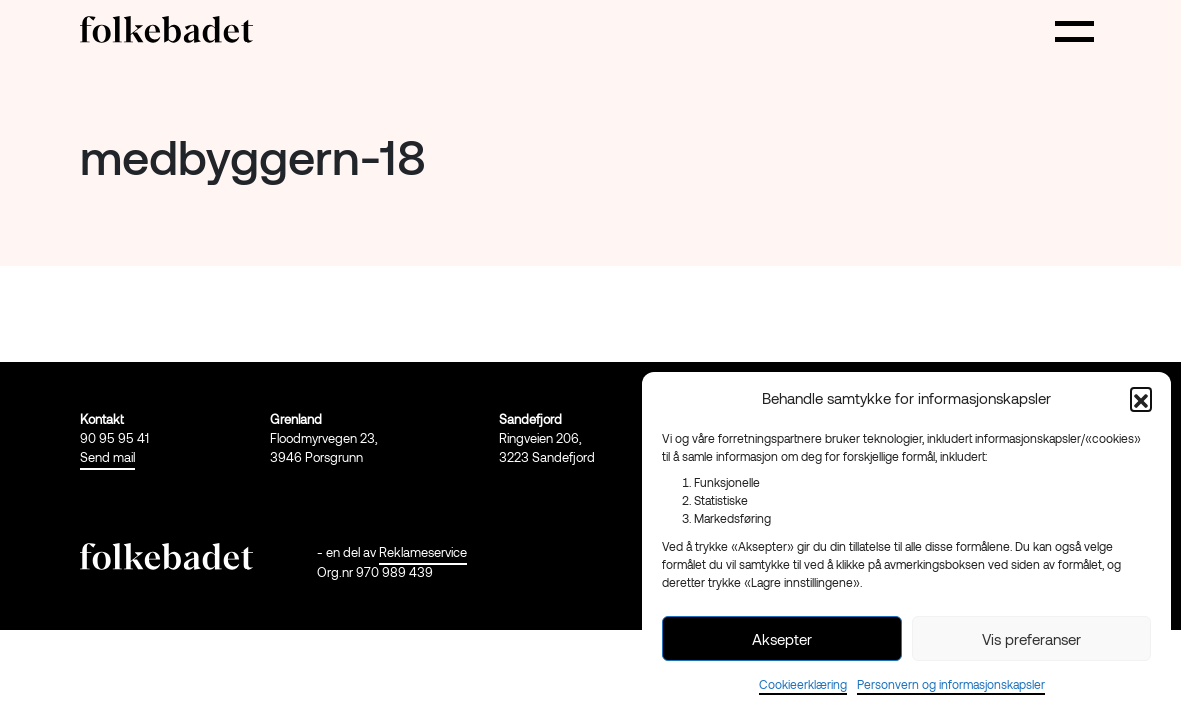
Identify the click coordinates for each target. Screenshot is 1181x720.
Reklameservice (423, 552)
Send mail (107, 457)
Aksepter (782, 639)
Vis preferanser (1031, 639)
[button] (1141, 398)
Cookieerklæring (803, 684)
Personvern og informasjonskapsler (951, 684)
